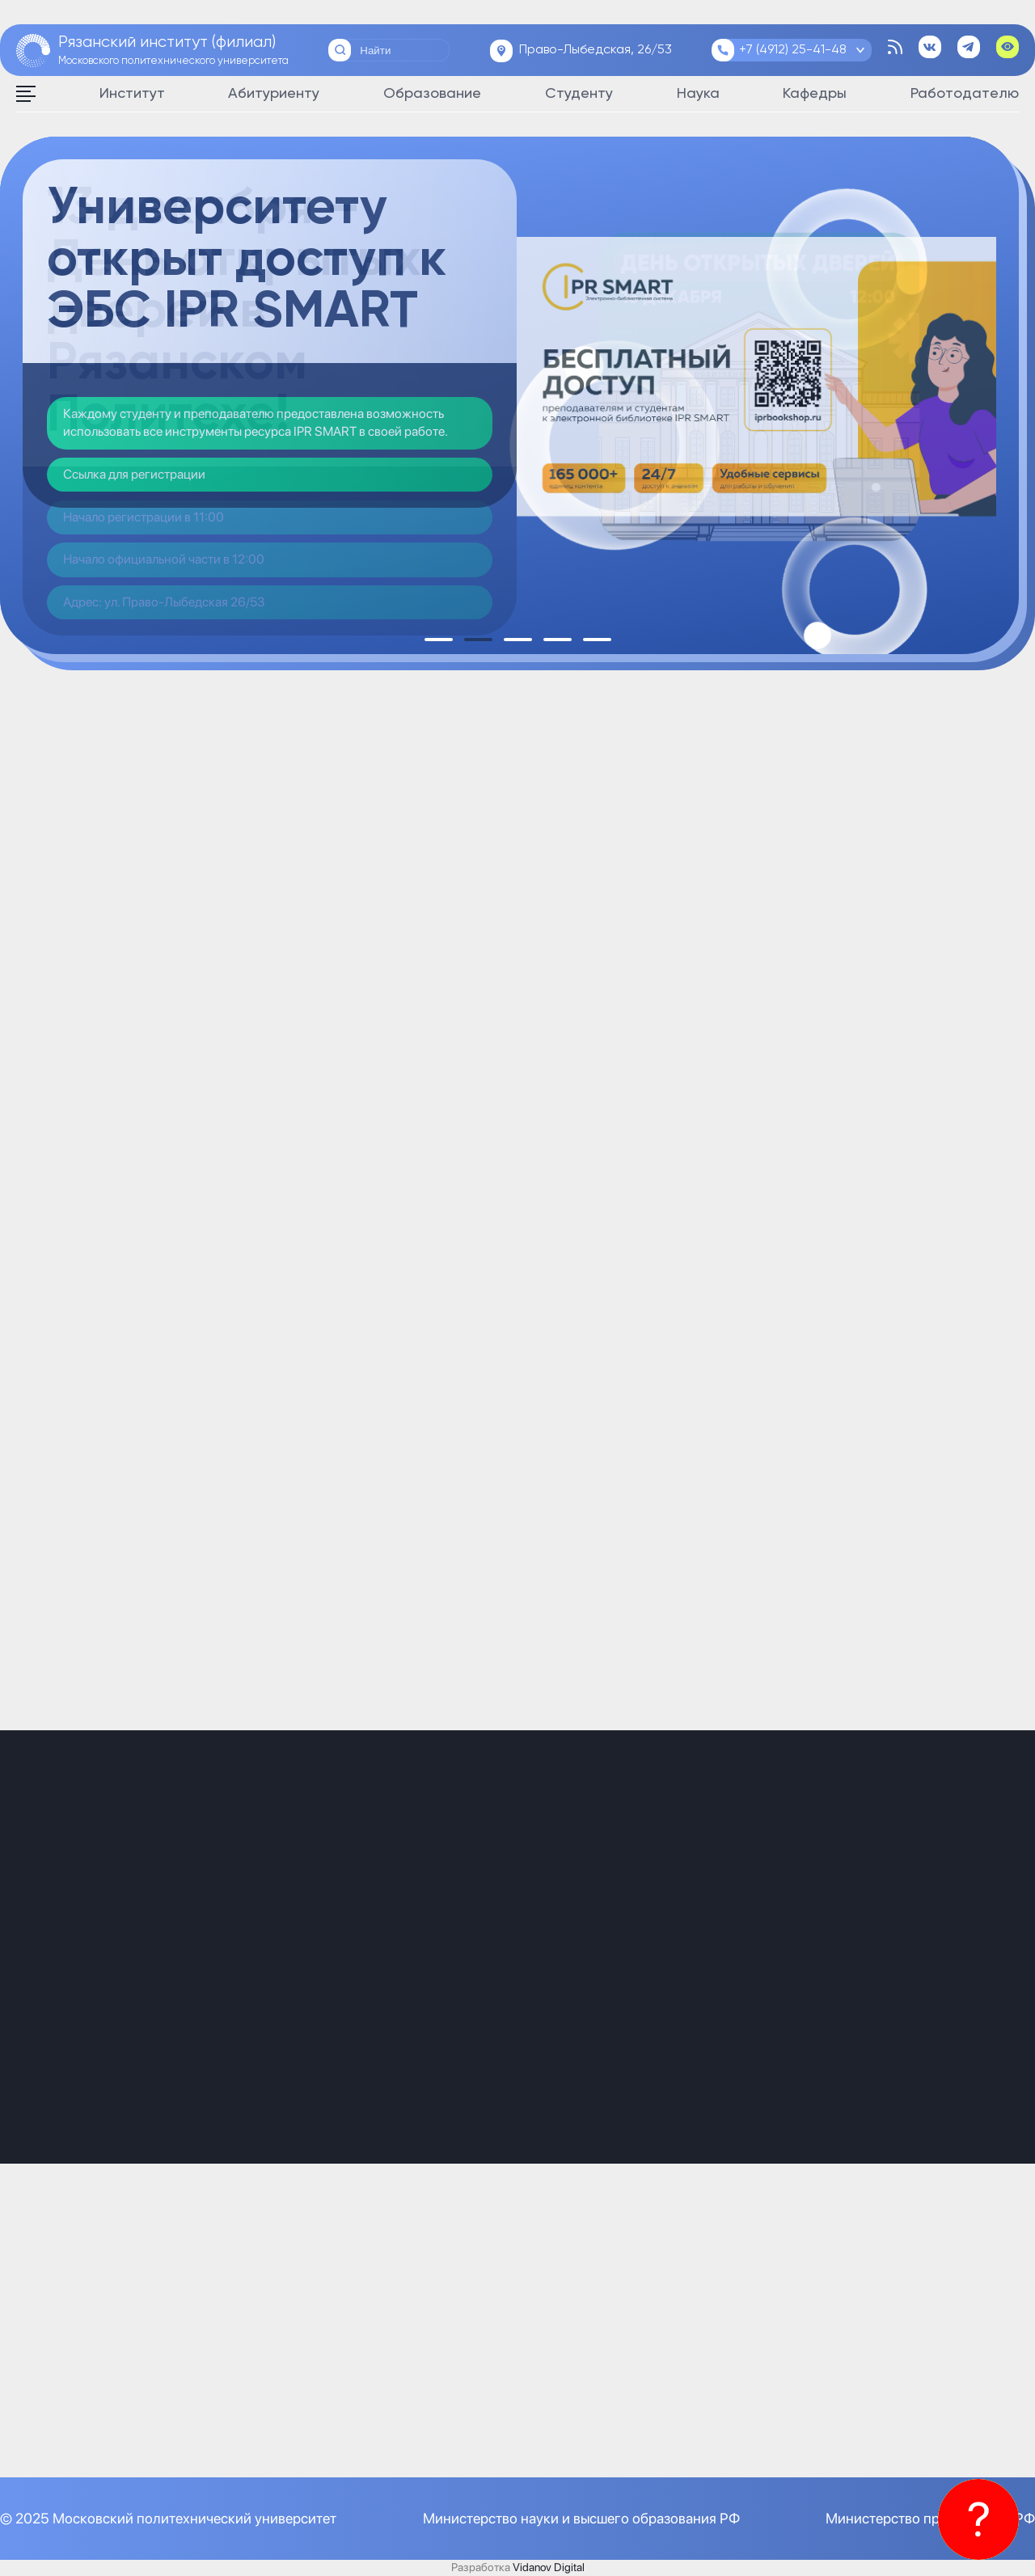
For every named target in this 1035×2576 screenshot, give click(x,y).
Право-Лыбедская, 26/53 (595, 50)
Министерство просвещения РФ (930, 2518)
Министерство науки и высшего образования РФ (581, 2518)
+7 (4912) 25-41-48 (793, 50)
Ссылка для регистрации (134, 474)
